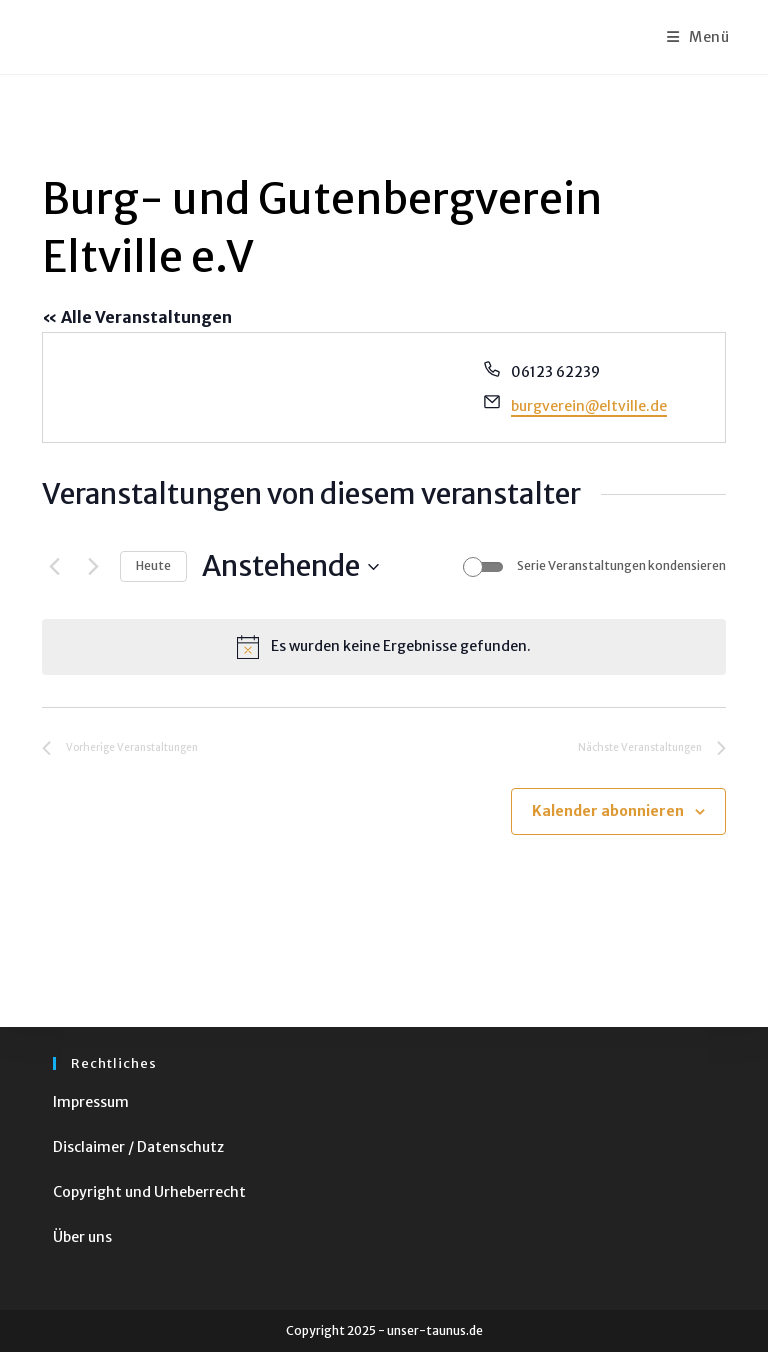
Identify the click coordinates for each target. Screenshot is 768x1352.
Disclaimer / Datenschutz (138, 1147)
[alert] (384, 647)
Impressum (91, 1102)
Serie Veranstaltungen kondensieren (621, 565)
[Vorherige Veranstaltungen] (54, 567)
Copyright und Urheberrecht (149, 1192)
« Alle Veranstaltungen (137, 317)
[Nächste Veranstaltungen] (93, 567)
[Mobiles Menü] (698, 37)
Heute (153, 565)
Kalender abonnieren (608, 811)
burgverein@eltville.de (589, 406)
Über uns (82, 1237)
